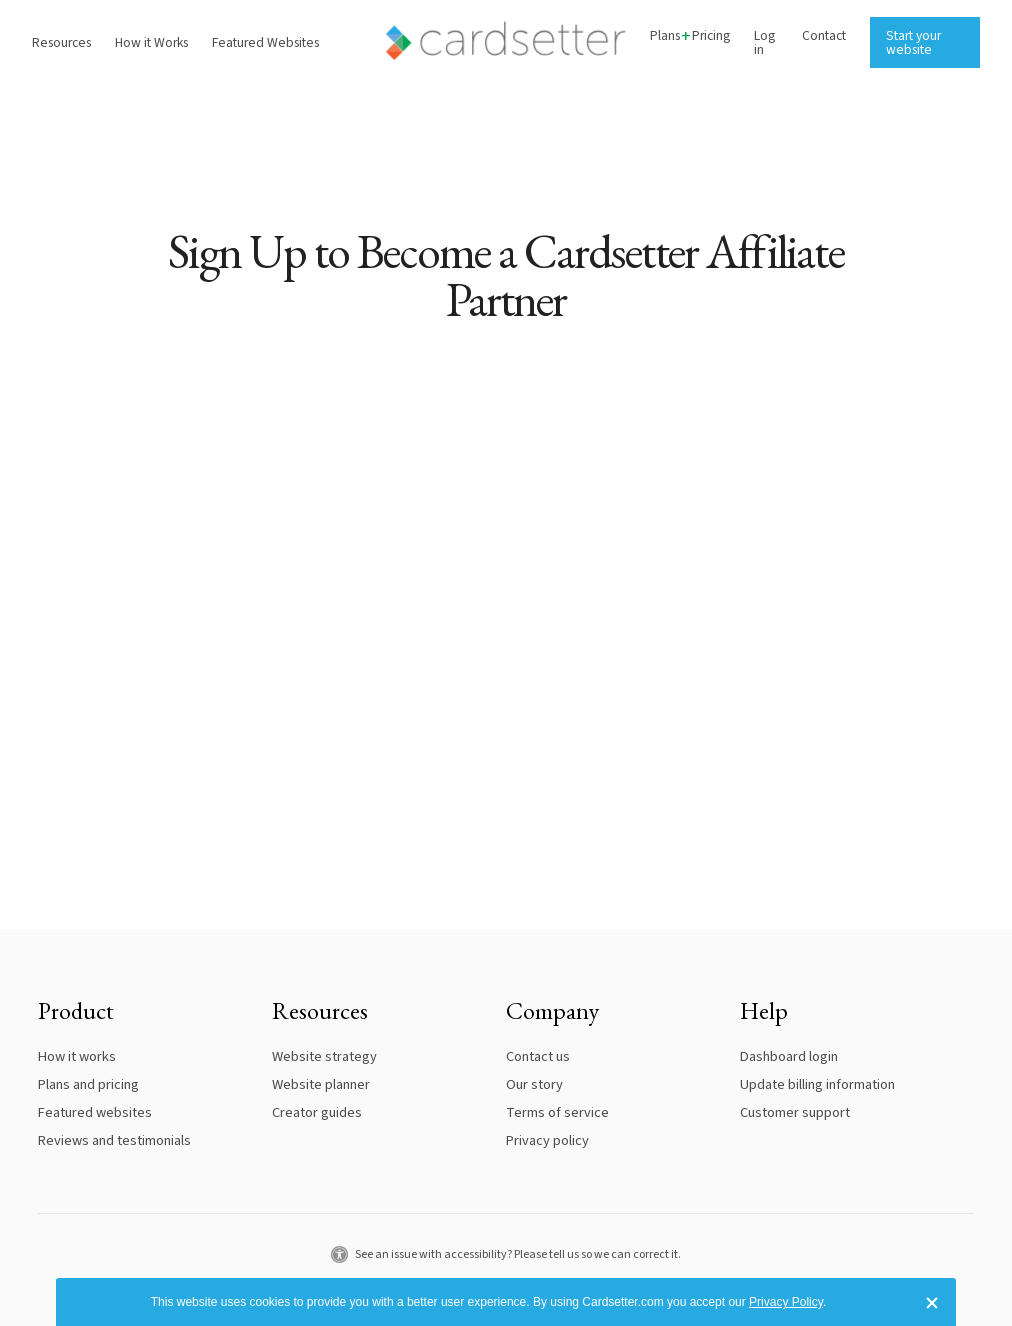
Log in (764, 42)
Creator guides (317, 1112)
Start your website (913, 42)
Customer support (795, 1112)
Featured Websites (265, 42)
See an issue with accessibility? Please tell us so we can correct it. (505, 1254)
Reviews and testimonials (114, 1140)
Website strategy (324, 1056)
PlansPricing (690, 36)
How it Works (151, 42)
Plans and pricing (88, 1084)
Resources (61, 42)
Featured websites (95, 1112)
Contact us (538, 1056)
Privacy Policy (786, 1302)
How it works (77, 1056)
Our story (534, 1084)
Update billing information (817, 1084)
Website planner (321, 1084)
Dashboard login (789, 1056)
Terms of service (557, 1112)
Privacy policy (547, 1140)
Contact (824, 35)
